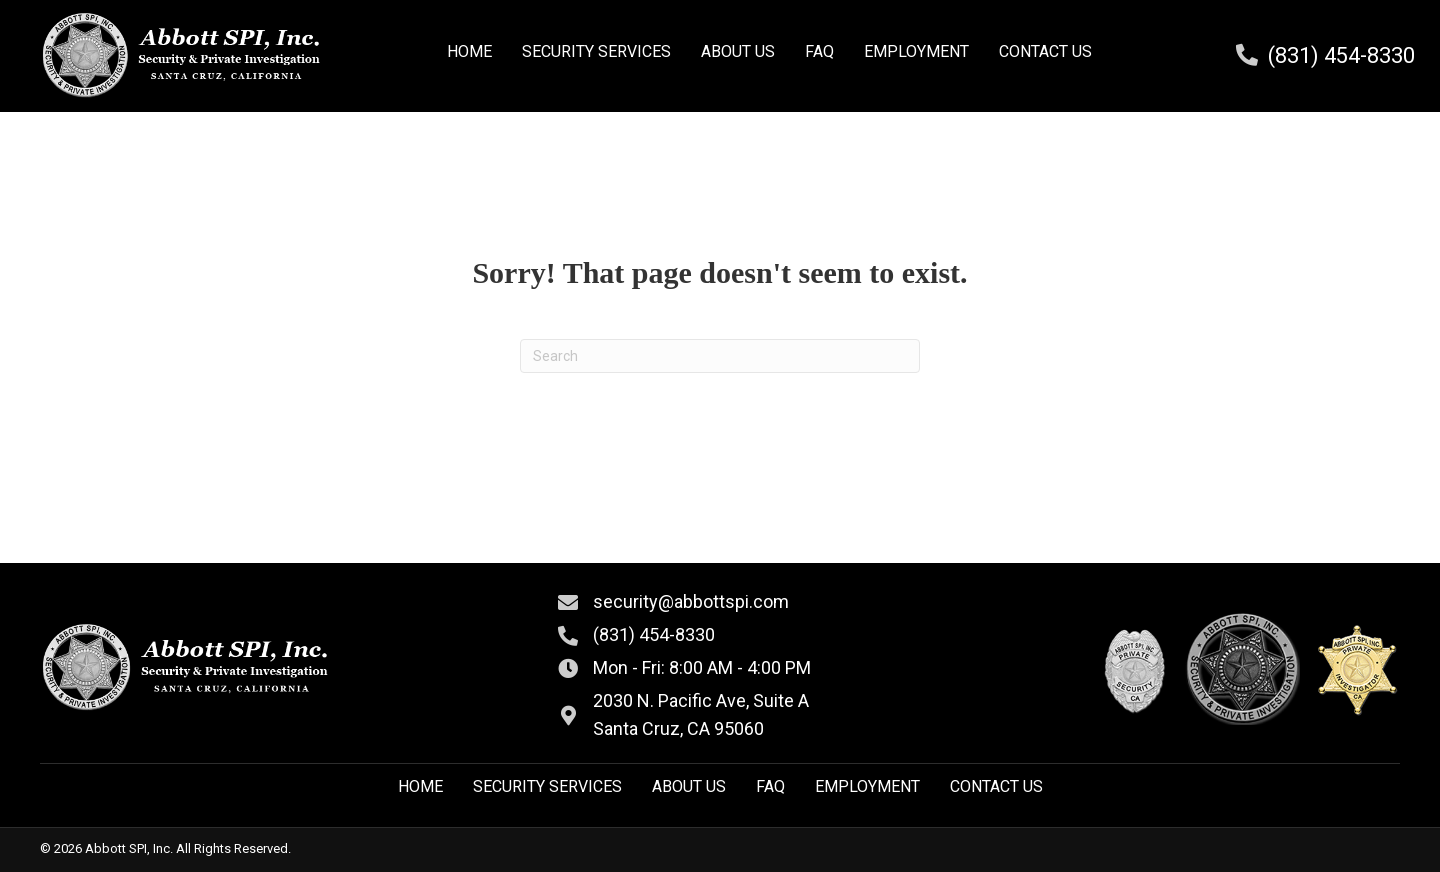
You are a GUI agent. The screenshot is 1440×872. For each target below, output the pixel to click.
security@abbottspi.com (691, 601)
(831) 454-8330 (1341, 55)
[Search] (720, 356)
